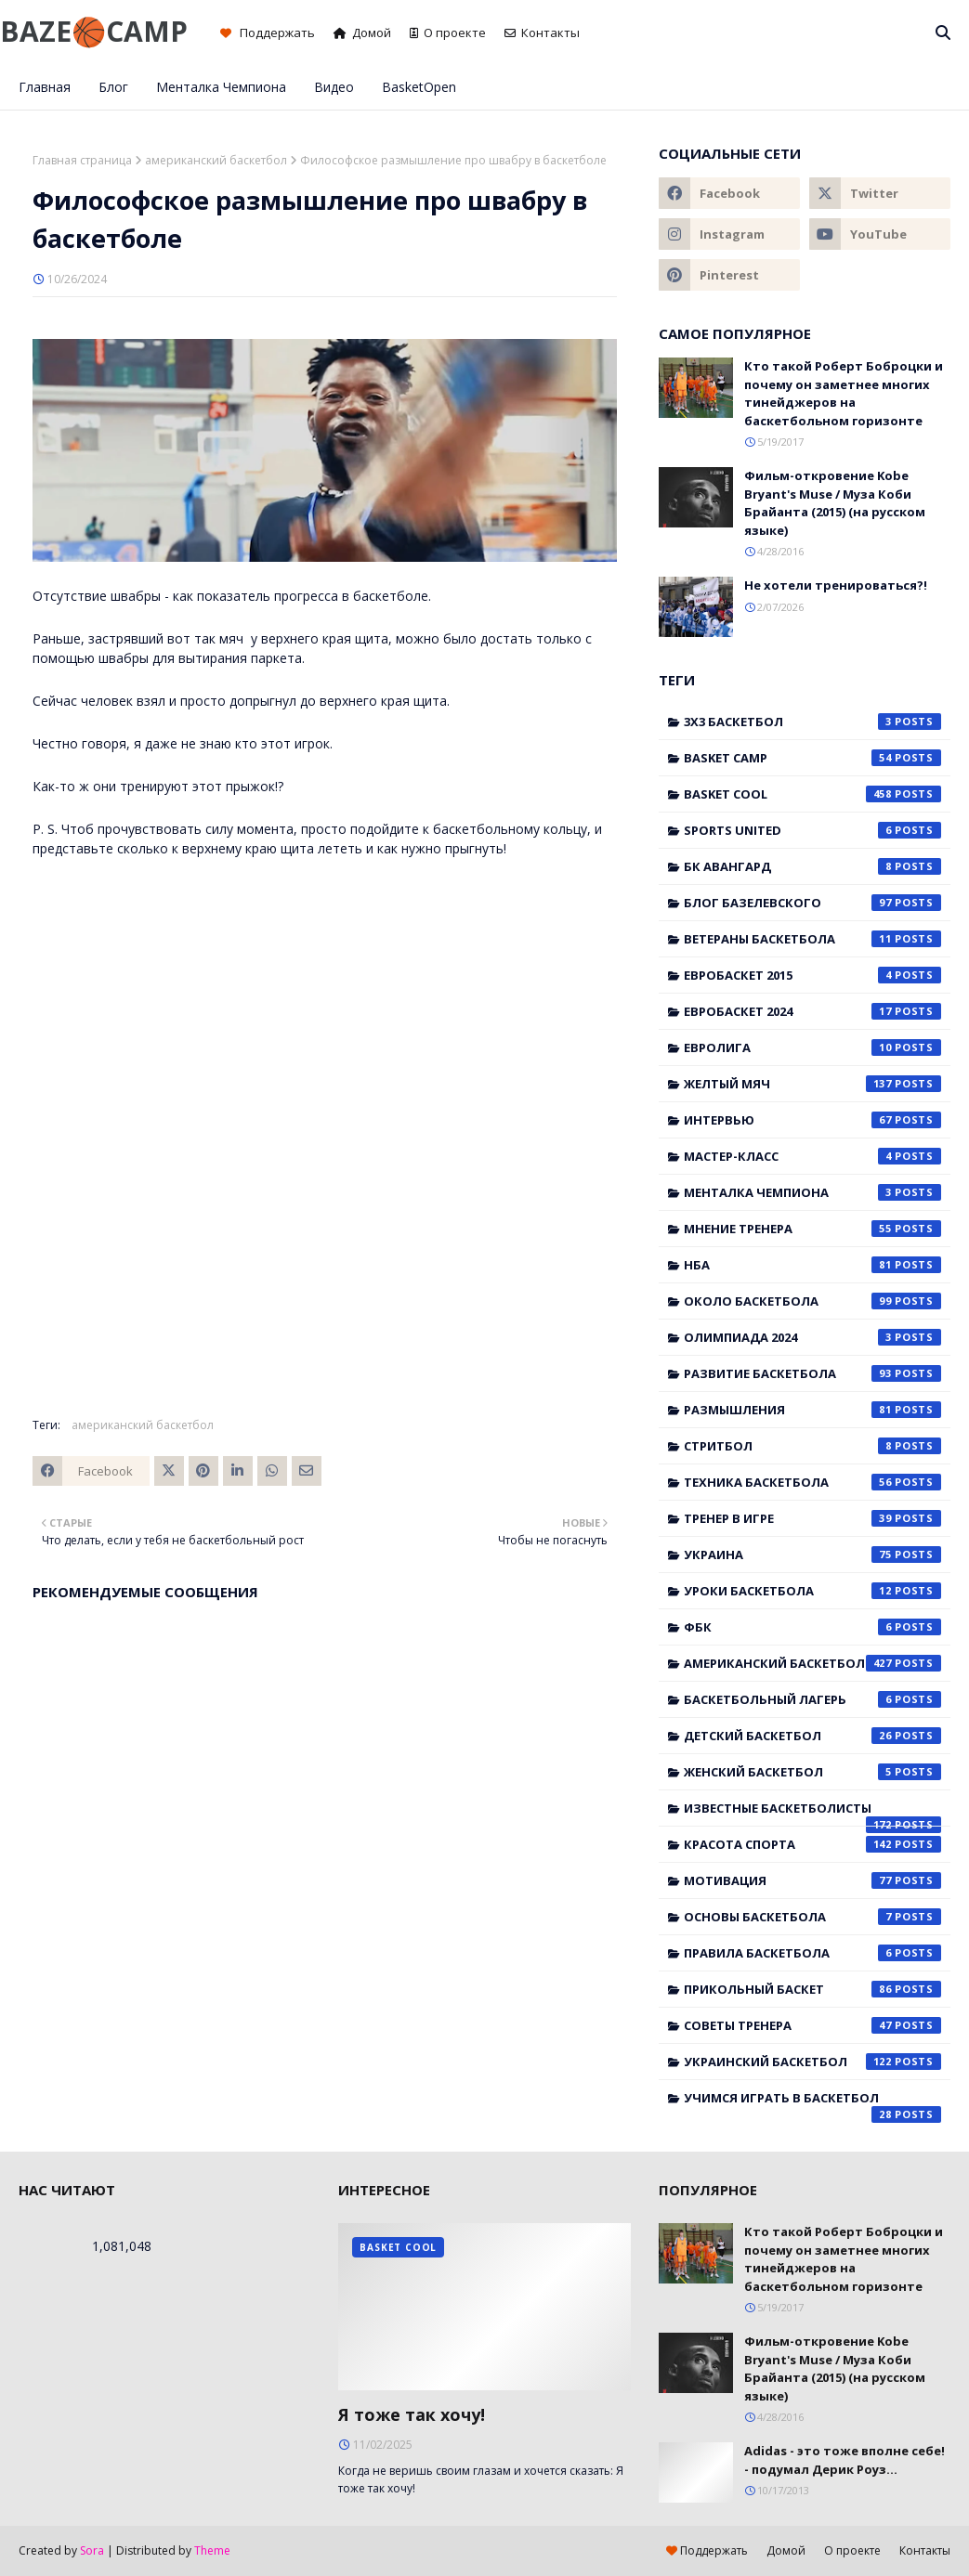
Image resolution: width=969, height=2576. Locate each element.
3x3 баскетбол (812, 721)
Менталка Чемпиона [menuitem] (221, 87)
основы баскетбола (812, 1916)
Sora (92, 2550)
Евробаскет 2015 (812, 975)
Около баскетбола (812, 1301)
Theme (212, 2550)
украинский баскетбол (812, 2061)
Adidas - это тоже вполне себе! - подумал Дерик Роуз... (844, 2460)
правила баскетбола (812, 1953)
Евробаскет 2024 (812, 1011)
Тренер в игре (812, 1518)
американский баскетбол (216, 160)
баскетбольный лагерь (812, 1699)
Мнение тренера (812, 1228)
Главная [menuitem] (45, 87)
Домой (362, 32)
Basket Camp (812, 757)
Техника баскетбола (812, 1482)
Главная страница (82, 160)
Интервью (812, 1120)
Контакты (542, 32)
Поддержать (267, 32)
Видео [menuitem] (334, 87)
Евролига (812, 1047)
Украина (812, 1554)
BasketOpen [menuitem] (419, 87)
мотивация (812, 1880)
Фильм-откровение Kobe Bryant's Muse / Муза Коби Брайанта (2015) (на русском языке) (834, 503)
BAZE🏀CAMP (94, 31)
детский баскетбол (812, 1735)
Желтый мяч (812, 1083)
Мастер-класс (812, 1156)
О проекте (448, 32)
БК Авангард (812, 866)
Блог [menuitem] (113, 87)
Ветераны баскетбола (812, 938)
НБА (812, 1264)
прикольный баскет (812, 1989)
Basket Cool (812, 794)
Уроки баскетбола (812, 1590)
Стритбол (812, 1446)
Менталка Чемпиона (812, 1192)
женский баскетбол (812, 1771)
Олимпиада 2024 (812, 1337)
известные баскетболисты (812, 1813)
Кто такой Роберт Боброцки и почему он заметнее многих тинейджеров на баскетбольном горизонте (843, 393)
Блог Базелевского (812, 902)
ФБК (812, 1627)
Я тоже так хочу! (411, 2414)
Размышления (812, 1409)
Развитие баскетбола (812, 1373)
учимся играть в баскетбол (812, 2102)
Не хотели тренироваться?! (835, 585)
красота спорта (812, 1844)
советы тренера (812, 2025)
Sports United (812, 830)
